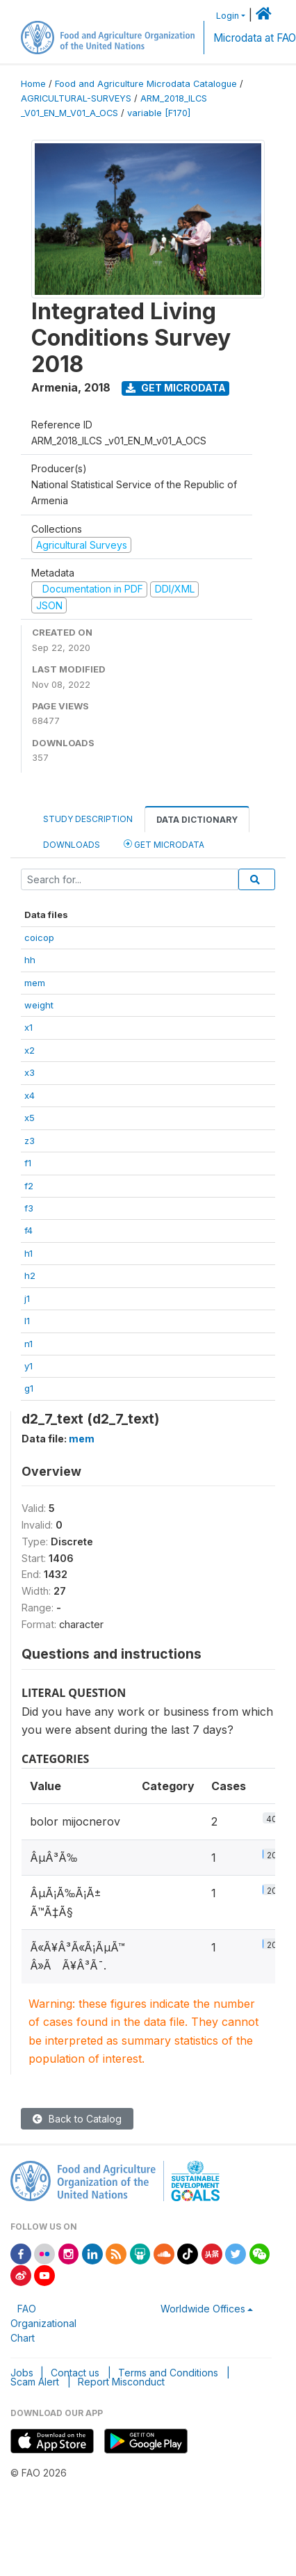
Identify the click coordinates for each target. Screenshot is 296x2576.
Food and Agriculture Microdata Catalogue (146, 84)
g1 (28, 1388)
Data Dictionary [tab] (197, 819)
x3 (29, 1072)
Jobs (21, 2372)
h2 (29, 1275)
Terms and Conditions (168, 2372)
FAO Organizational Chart (43, 2323)
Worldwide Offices (203, 2309)
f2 (28, 1185)
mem (34, 982)
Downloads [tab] (71, 844)
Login (227, 15)
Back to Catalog (77, 2119)
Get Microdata (176, 388)
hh (29, 959)
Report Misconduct (121, 2382)
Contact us (75, 2372)
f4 (28, 1230)
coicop (39, 937)
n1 (28, 1343)
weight (39, 1005)
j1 (27, 1298)
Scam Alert (34, 2382)
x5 (29, 1117)
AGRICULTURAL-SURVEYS (76, 98)
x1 (28, 1027)
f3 (28, 1208)
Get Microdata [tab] (164, 844)
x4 (29, 1095)
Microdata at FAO (254, 38)
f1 (27, 1162)
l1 (27, 1320)
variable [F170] (158, 113)
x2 (29, 1050)
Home (33, 84)
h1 (28, 1253)
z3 (29, 1140)
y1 (28, 1365)
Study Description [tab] (88, 819)
